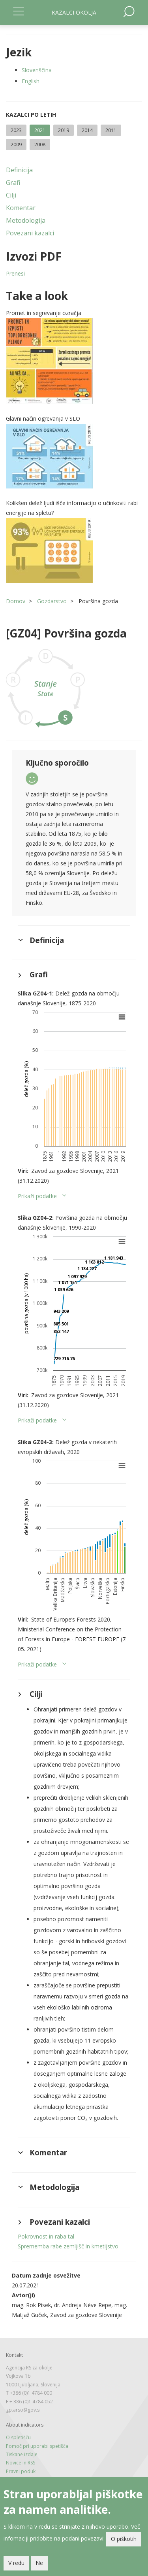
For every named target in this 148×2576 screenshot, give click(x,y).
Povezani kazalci (30, 233)
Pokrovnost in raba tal (46, 2236)
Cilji (11, 195)
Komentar (21, 207)
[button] (74, 361)
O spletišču (18, 2437)
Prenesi (15, 273)
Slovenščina (37, 70)
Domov (15, 601)
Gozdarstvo (52, 601)
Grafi (13, 182)
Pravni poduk (21, 2471)
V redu (16, 2563)
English (30, 81)
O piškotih (124, 2538)
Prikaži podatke (37, 1196)
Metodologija (25, 220)
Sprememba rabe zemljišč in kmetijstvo (68, 2246)
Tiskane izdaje (21, 2454)
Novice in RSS (20, 2462)
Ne (39, 2563)
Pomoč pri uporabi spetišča (37, 2446)
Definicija (19, 170)
